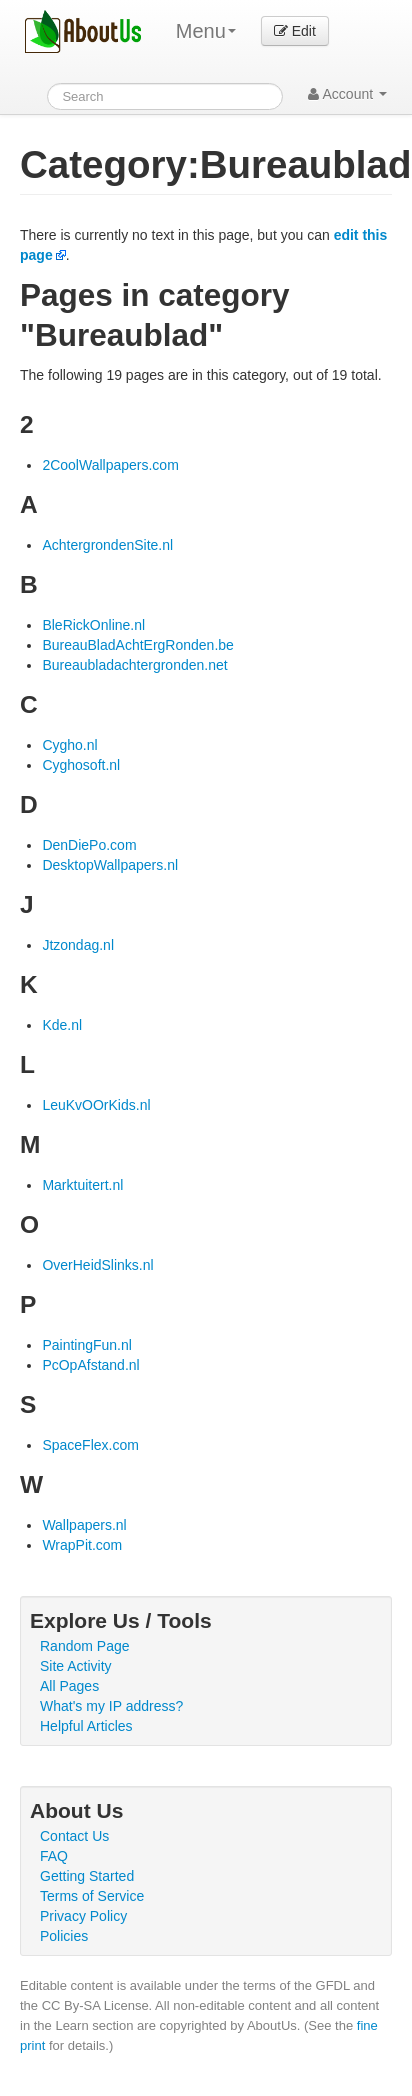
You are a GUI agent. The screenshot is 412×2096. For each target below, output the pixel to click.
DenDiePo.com (89, 845)
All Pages (69, 1686)
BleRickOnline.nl (93, 625)
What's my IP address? (111, 1706)
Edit (295, 31)
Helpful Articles (86, 1726)
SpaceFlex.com (90, 1445)
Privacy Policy (83, 1916)
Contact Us (74, 1836)
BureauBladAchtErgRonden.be (137, 645)
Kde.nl (62, 1025)
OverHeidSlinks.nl (97, 1265)
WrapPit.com (82, 1545)
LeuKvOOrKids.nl (96, 1105)
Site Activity (76, 1666)
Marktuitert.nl (82, 1185)
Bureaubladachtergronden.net (134, 665)
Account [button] (347, 94)
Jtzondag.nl (78, 945)
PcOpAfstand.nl (90, 1365)
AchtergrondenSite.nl (107, 545)
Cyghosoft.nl (81, 765)
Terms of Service (92, 1896)
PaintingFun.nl (87, 1345)
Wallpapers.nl (84, 1525)
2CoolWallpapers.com (110, 465)
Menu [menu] (206, 31)
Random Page (85, 1646)
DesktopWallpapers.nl (110, 865)
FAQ (54, 1856)
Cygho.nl (69, 745)
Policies (64, 1936)
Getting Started (87, 1876)
